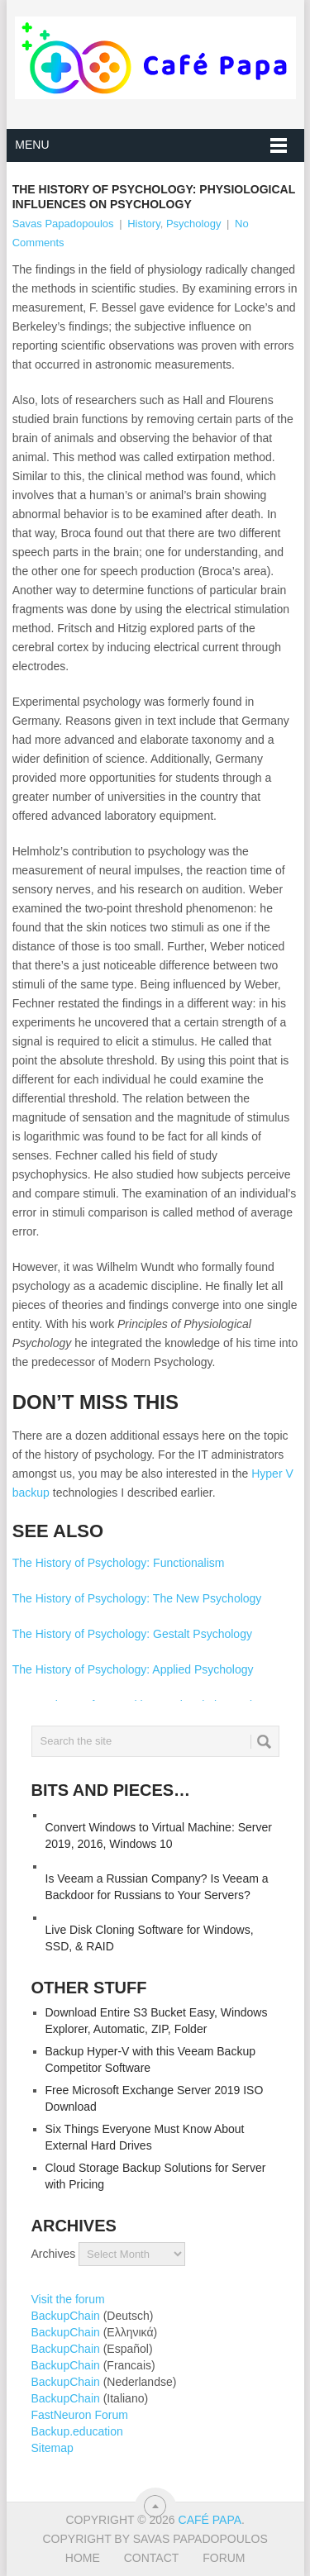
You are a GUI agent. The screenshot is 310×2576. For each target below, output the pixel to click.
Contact (151, 2557)
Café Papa (210, 2519)
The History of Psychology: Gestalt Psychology (132, 1633)
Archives (53, 2253)
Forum (224, 2557)
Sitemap (52, 2448)
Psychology (193, 223)
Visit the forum (68, 2299)
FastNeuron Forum (79, 2414)
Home (82, 2557)
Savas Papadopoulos (63, 223)
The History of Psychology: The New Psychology (137, 1598)
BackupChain (65, 2315)
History (143, 223)
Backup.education (77, 2431)
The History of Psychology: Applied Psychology (133, 1669)
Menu (32, 144)
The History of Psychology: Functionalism (118, 1562)
